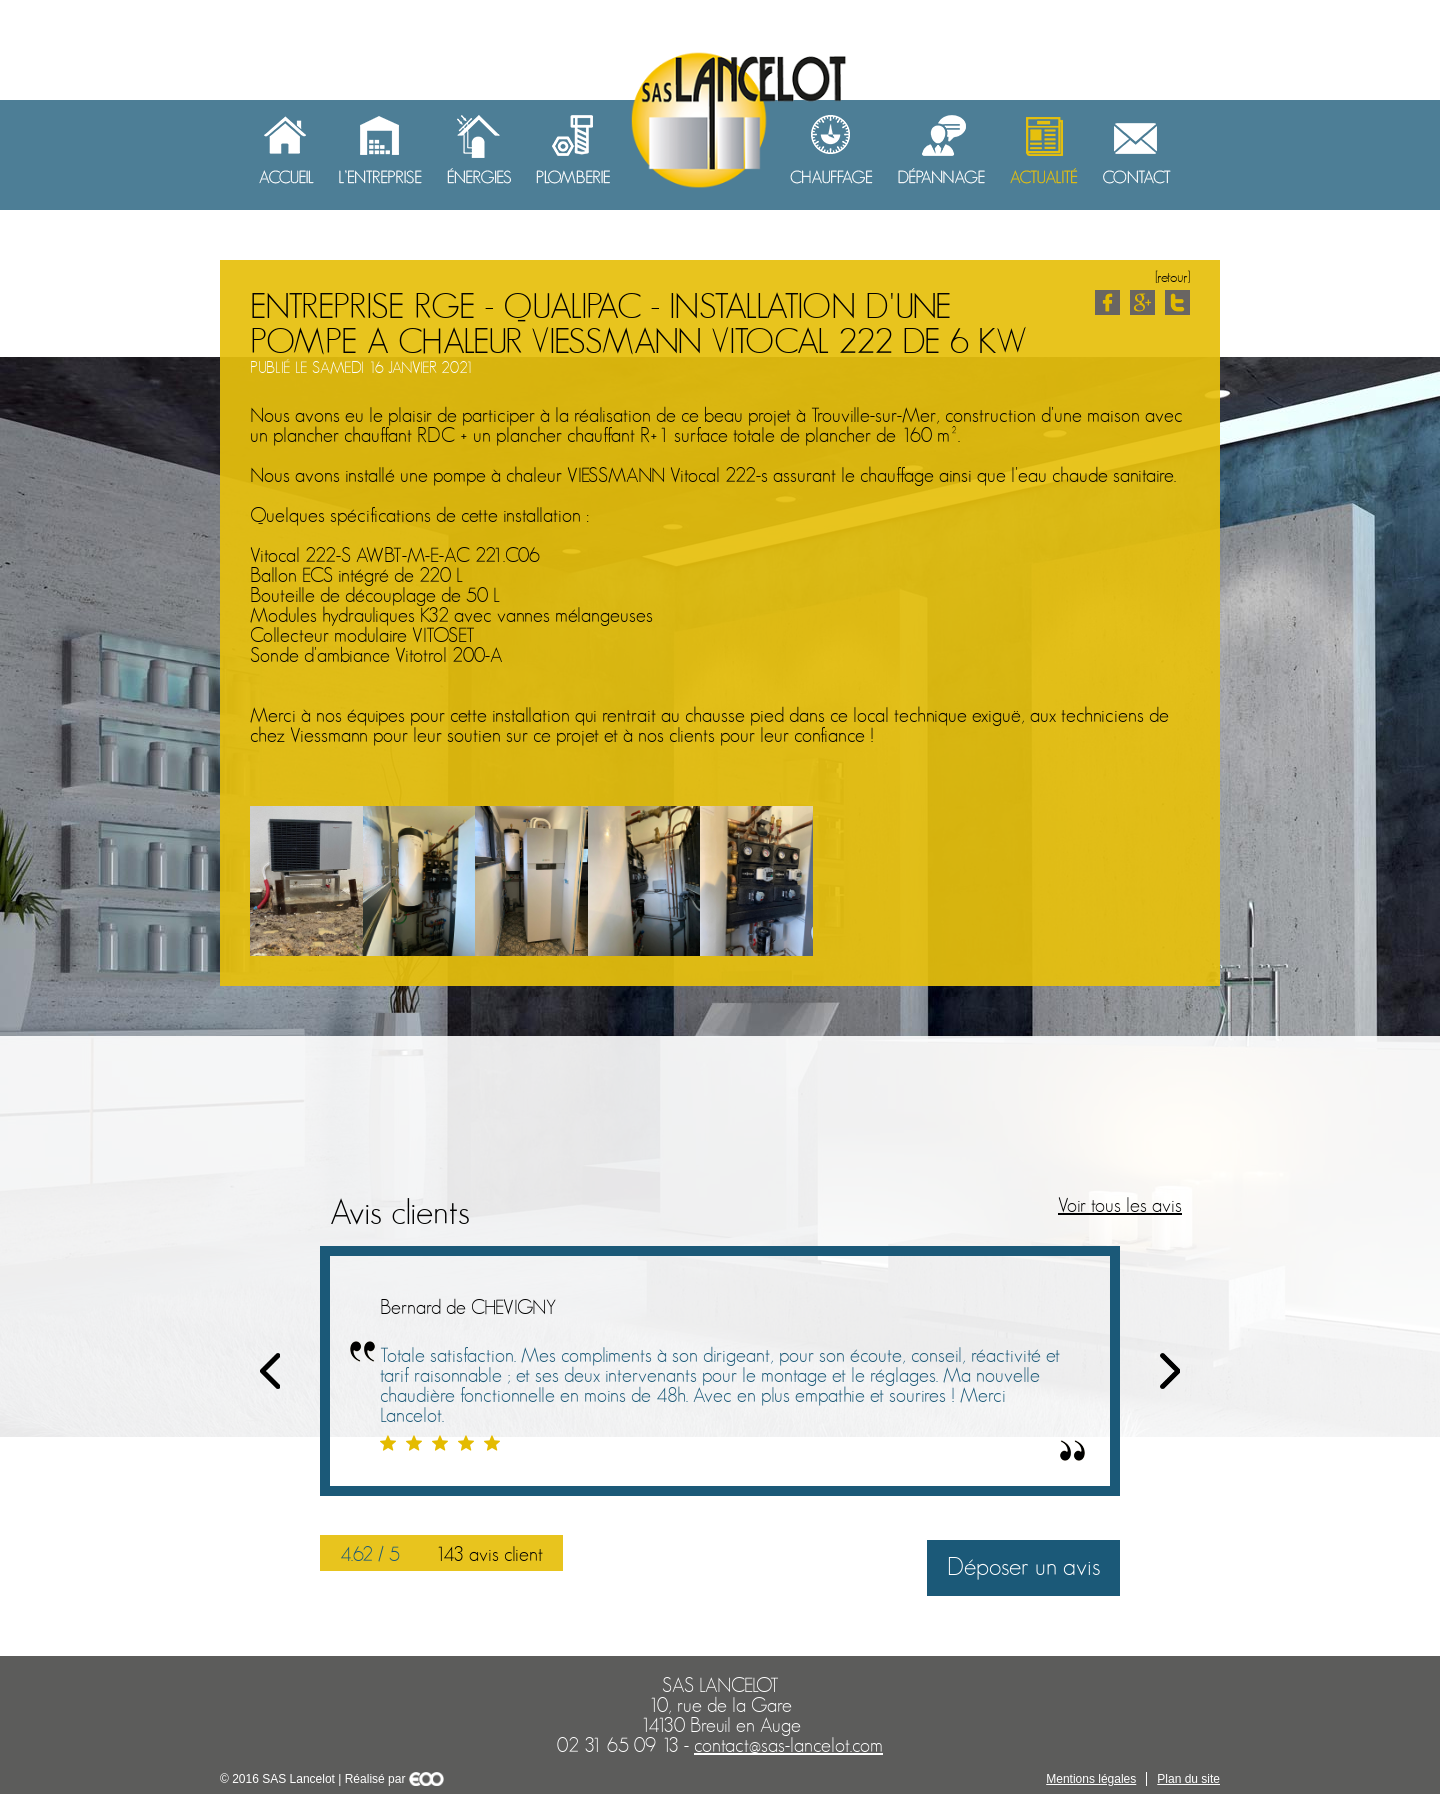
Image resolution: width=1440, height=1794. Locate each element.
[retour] (1172, 277)
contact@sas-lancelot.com (788, 1746)
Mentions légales (1091, 1779)
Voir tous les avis (1120, 1206)
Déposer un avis (1023, 1567)
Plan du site (1188, 1779)
